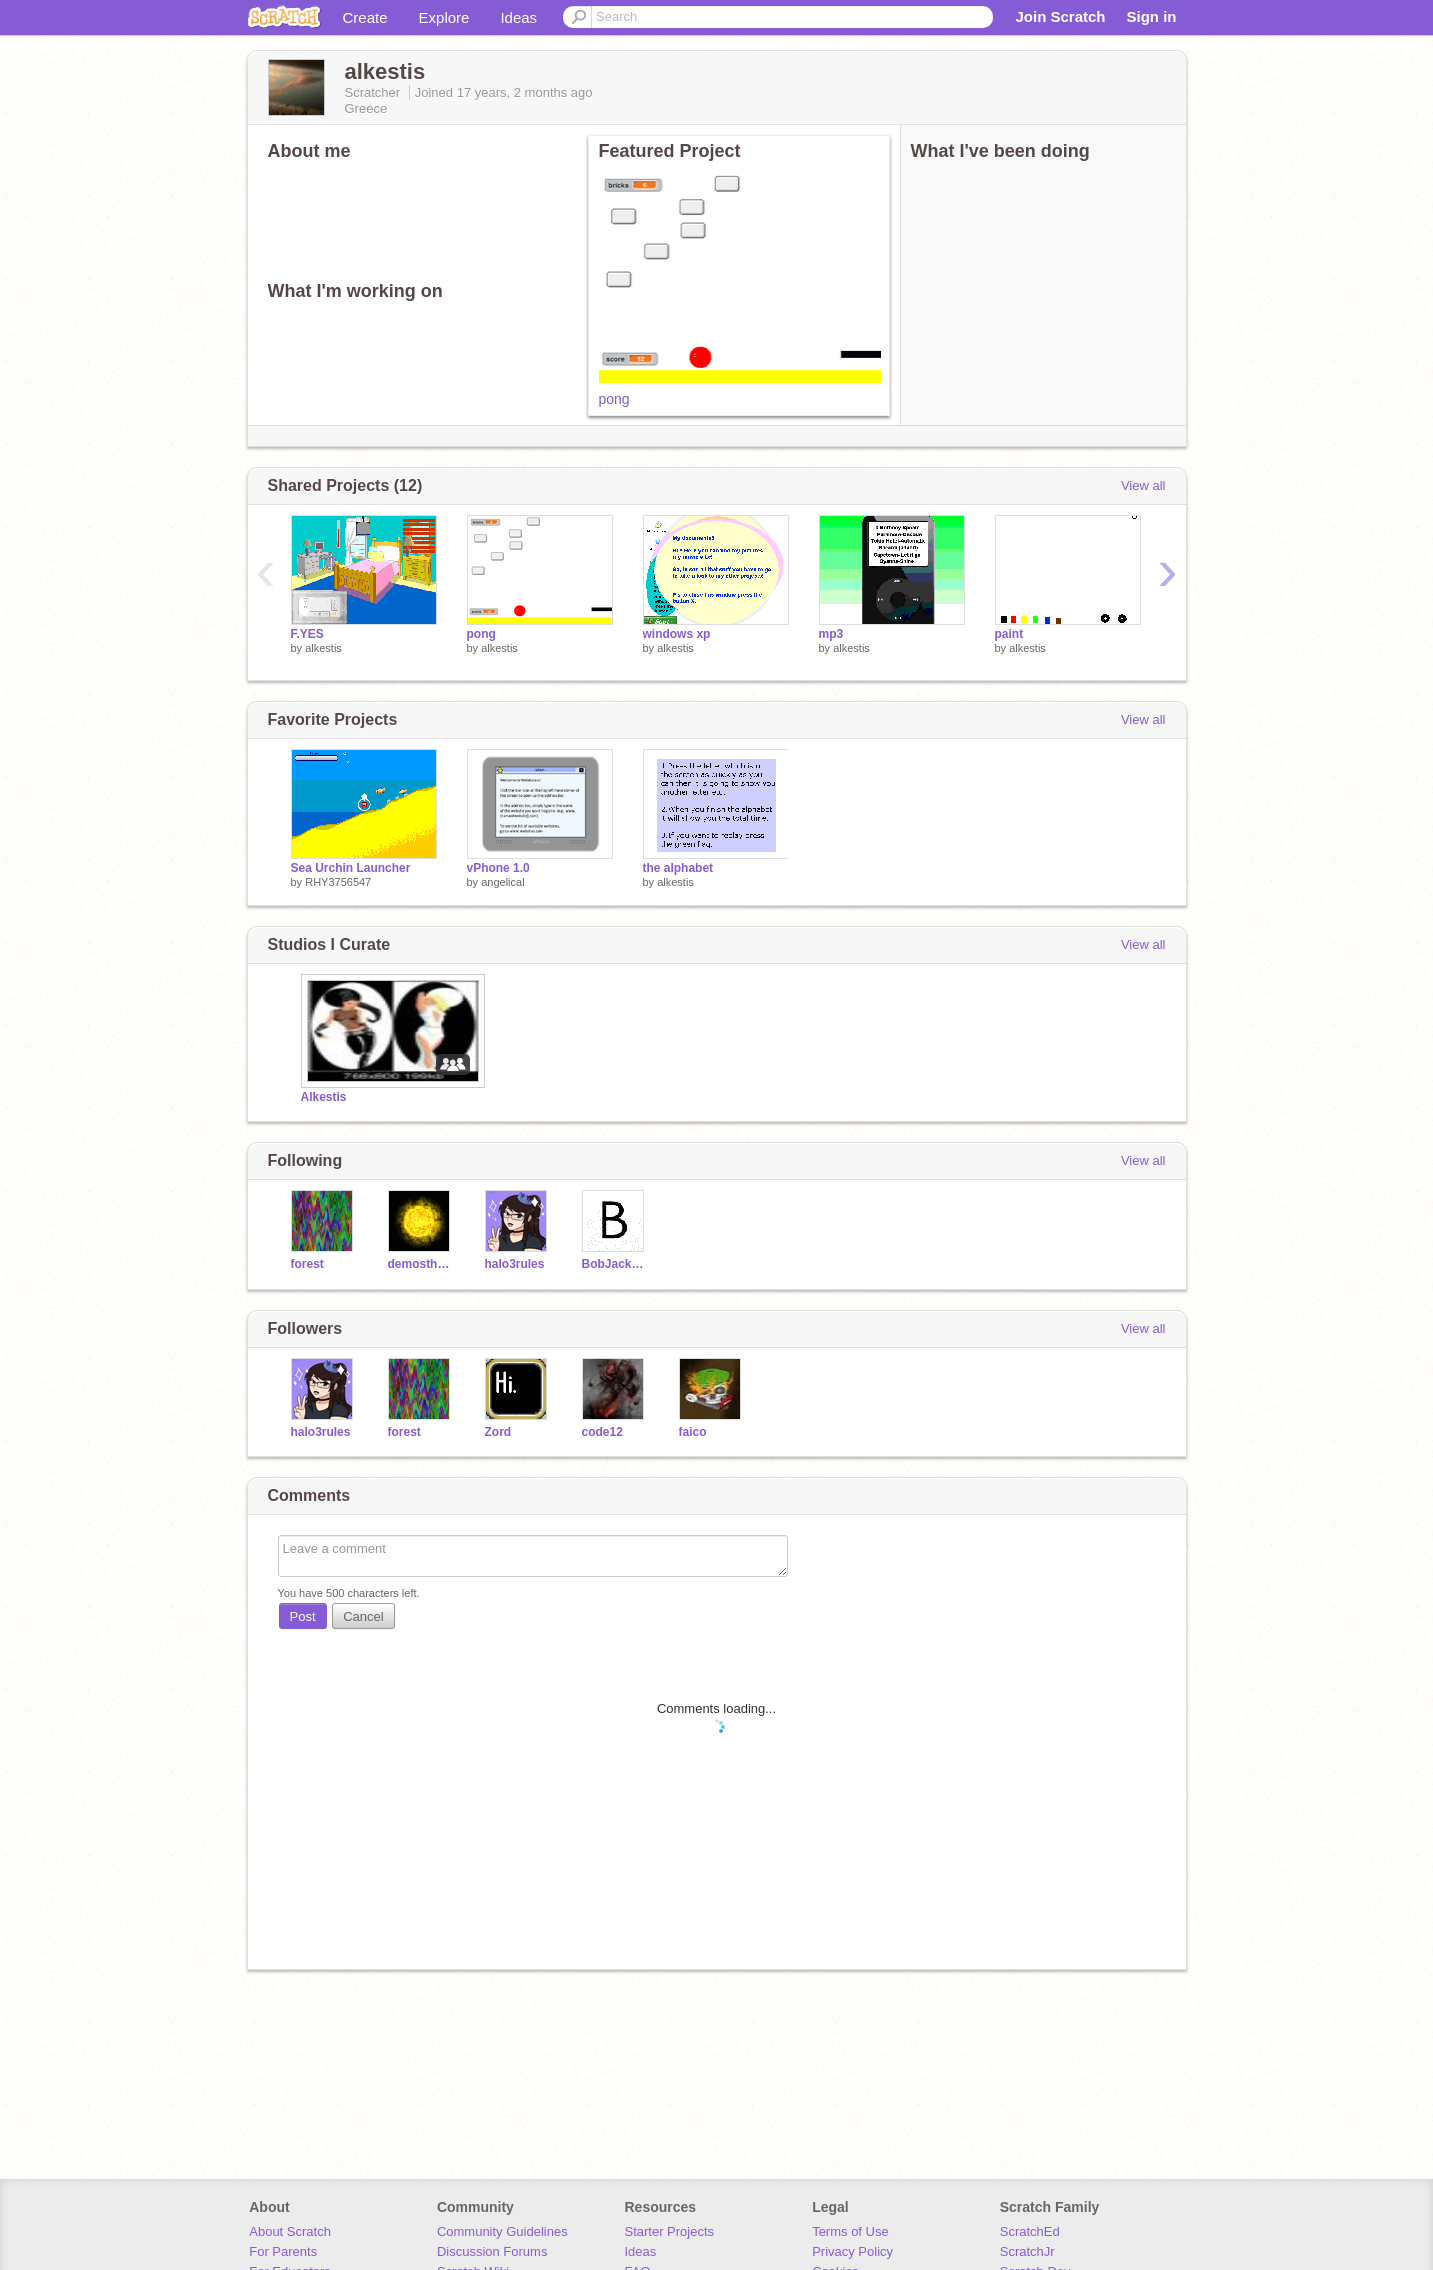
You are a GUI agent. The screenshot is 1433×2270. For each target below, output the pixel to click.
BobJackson (615, 1264)
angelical (502, 882)
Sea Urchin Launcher (351, 868)
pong (614, 399)
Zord (498, 1432)
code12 (602, 1432)
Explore (444, 17)
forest (307, 1264)
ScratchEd (1030, 2231)
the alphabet (678, 868)
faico (693, 1432)
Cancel (363, 1616)
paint (1009, 634)
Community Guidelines (502, 2231)
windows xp (677, 634)
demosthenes (421, 1264)
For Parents (283, 2251)
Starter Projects (670, 2231)
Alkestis (324, 1097)
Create (365, 17)
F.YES (307, 634)
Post (303, 1616)
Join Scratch (1060, 16)
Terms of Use (850, 2231)
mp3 (831, 634)
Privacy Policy (852, 2251)
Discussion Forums (492, 2251)
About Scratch (290, 2231)
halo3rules (515, 1264)
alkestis (323, 648)
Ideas (518, 17)
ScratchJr (1027, 2251)
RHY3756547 (338, 882)
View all (1143, 485)
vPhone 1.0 (498, 868)
